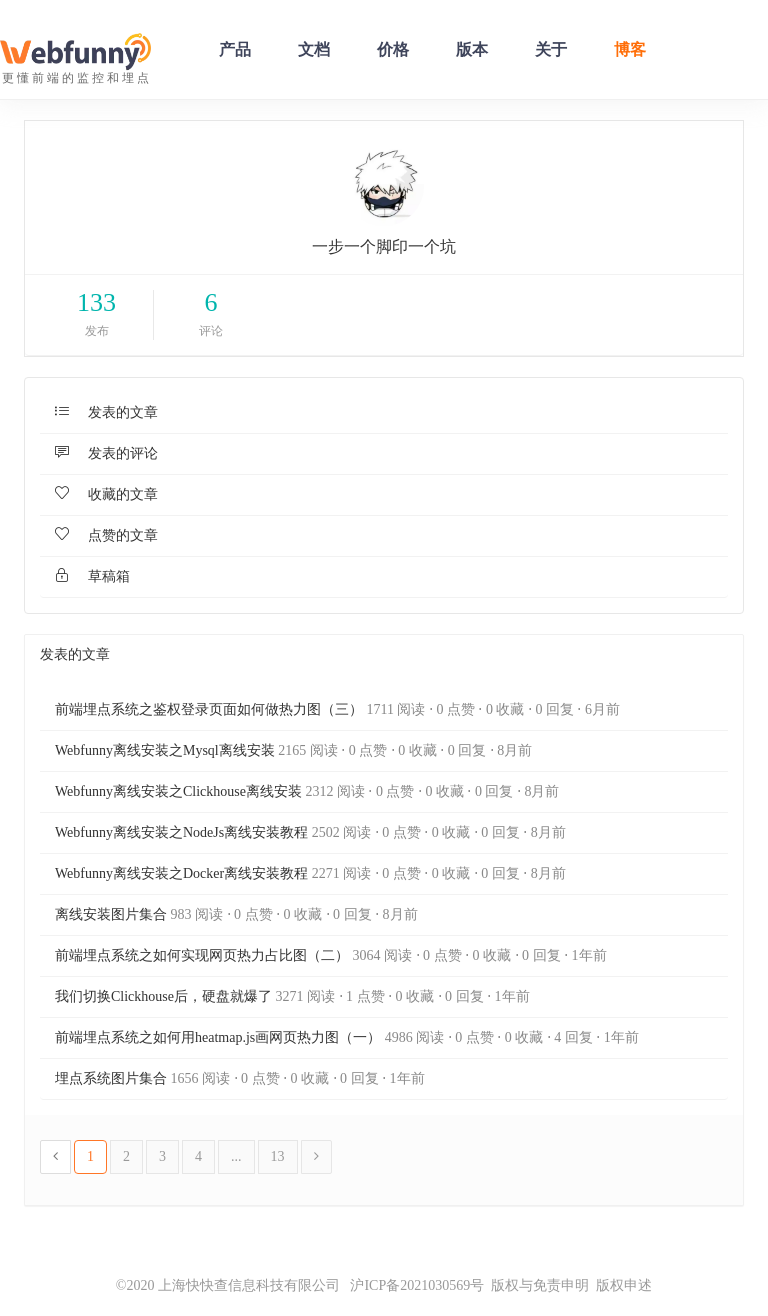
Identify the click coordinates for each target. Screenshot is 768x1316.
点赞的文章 (106, 535)
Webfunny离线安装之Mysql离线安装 (165, 750)
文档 (314, 49)
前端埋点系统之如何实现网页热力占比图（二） (202, 955)
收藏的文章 (106, 494)
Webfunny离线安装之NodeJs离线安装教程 (181, 832)
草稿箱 (92, 576)
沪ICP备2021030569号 (412, 1285)
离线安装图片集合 (111, 914)
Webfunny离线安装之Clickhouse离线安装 (178, 791)
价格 (393, 49)
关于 (551, 49)
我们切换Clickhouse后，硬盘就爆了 (163, 996)
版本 (472, 49)
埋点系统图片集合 (111, 1078)
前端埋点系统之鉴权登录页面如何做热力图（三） (209, 709)
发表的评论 (106, 453)
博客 (630, 49)
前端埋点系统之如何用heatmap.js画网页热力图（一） (218, 1037)
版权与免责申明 (540, 1285)
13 (278, 1156)
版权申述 (624, 1285)
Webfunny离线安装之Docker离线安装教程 (181, 873)
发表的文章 (106, 412)
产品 (235, 49)
